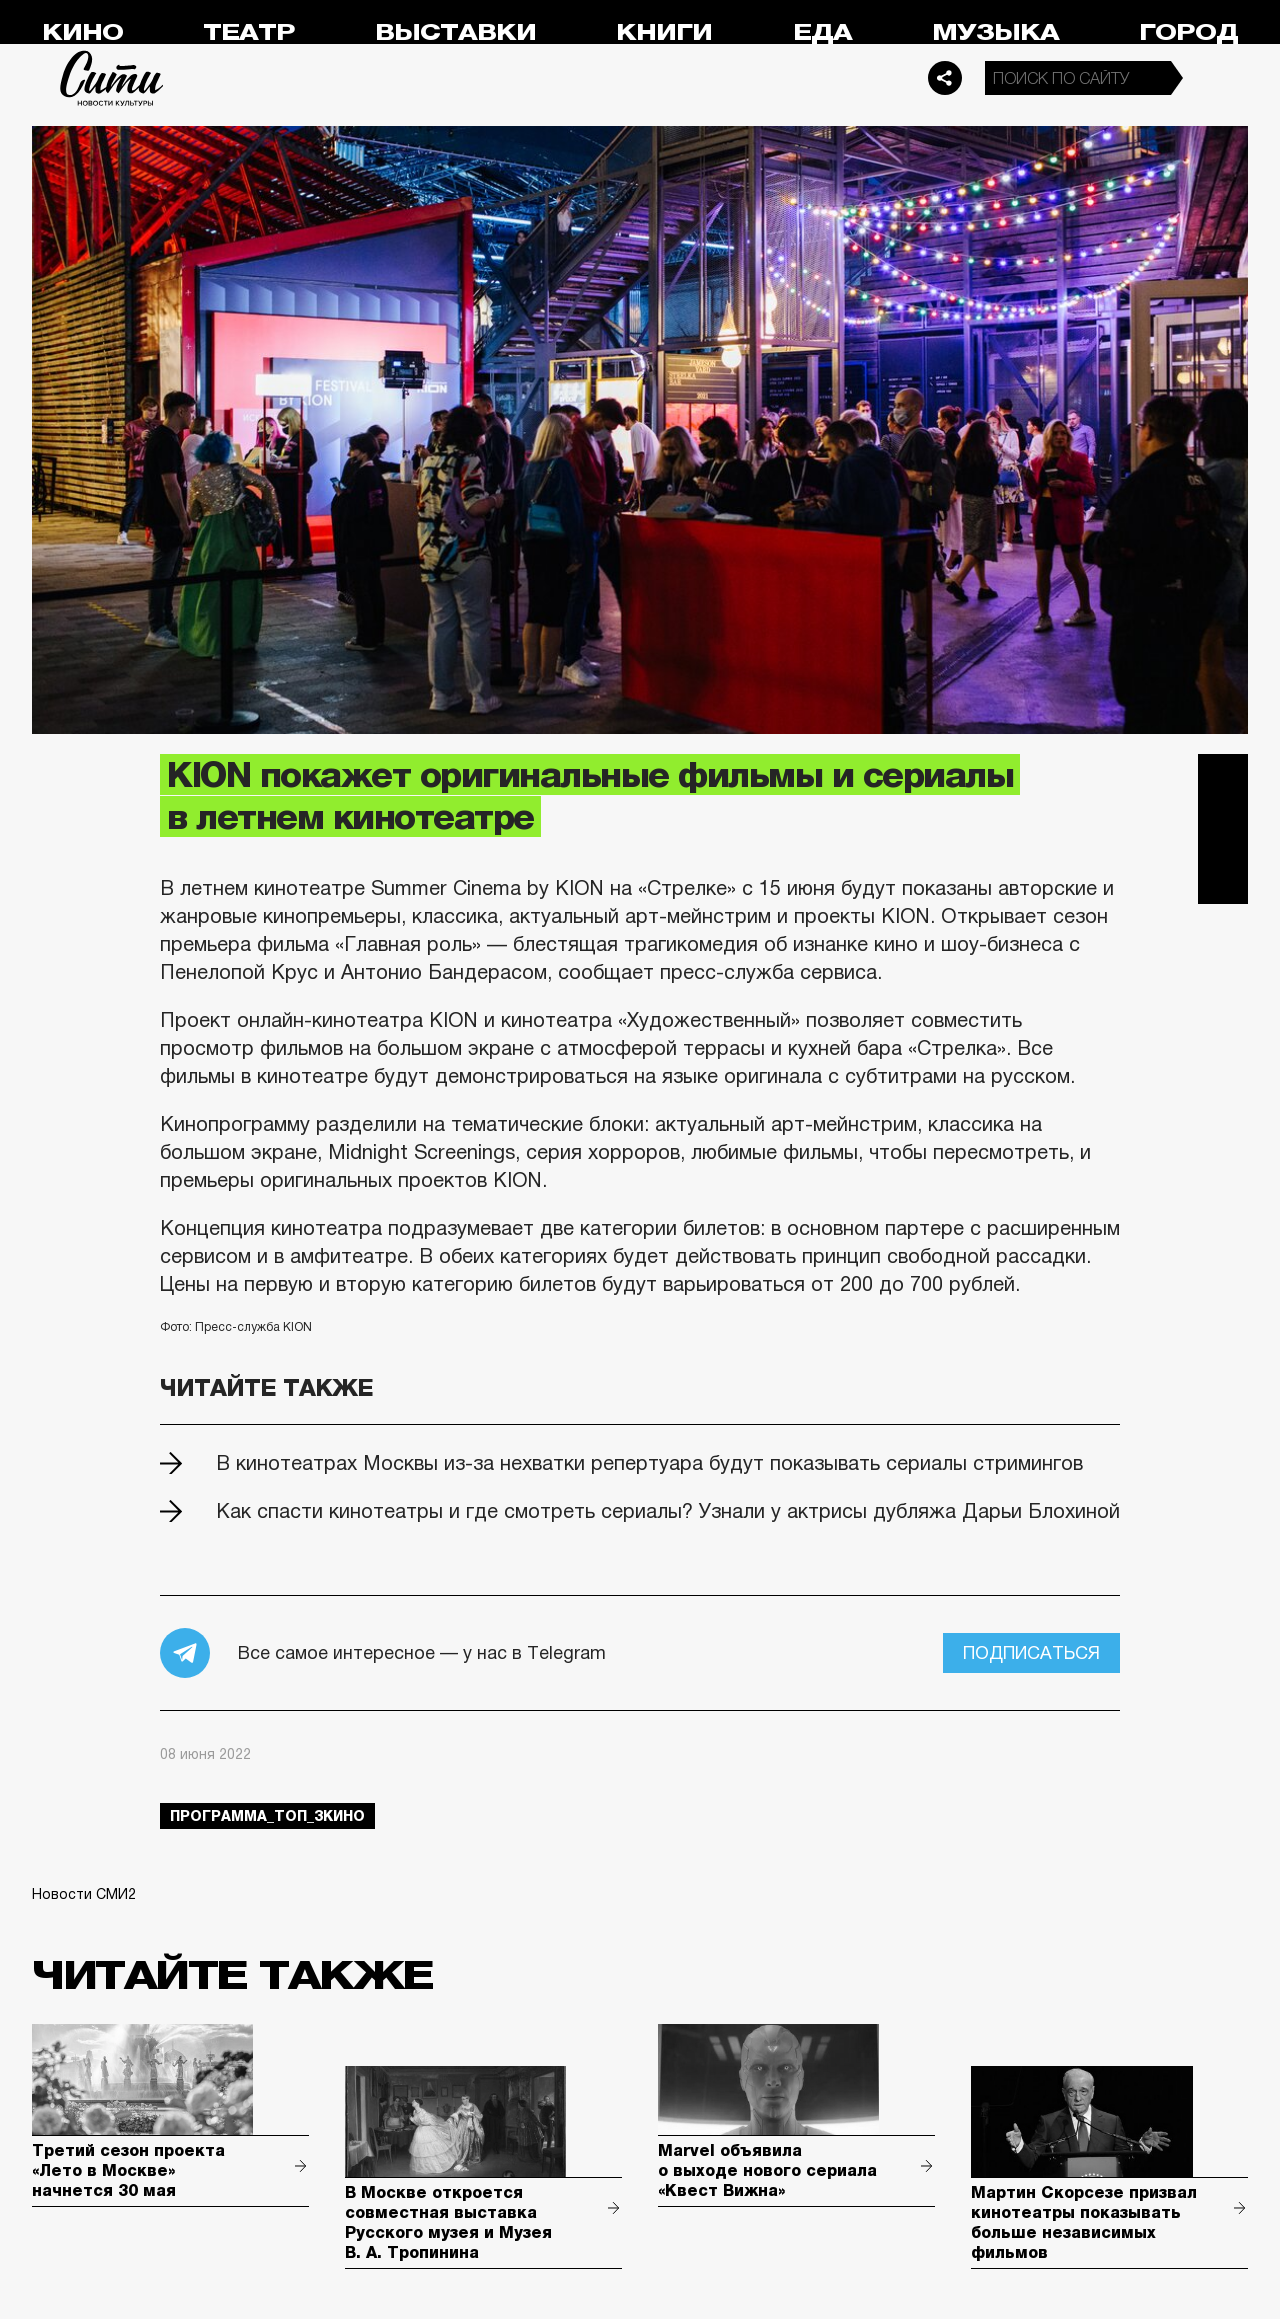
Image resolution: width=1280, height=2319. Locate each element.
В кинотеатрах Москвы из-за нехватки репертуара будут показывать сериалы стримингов (649, 1463)
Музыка (995, 32)
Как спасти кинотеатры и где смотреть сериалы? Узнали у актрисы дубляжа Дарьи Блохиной (668, 1511)
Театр (249, 32)
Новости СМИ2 (84, 1894)
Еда (822, 32)
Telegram (1223, 779)
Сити (112, 78)
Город (1188, 32)
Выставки (455, 32)
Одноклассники (1223, 879)
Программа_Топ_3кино (267, 1816)
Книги (664, 32)
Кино (82, 32)
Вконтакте (1223, 829)
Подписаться (1031, 1653)
